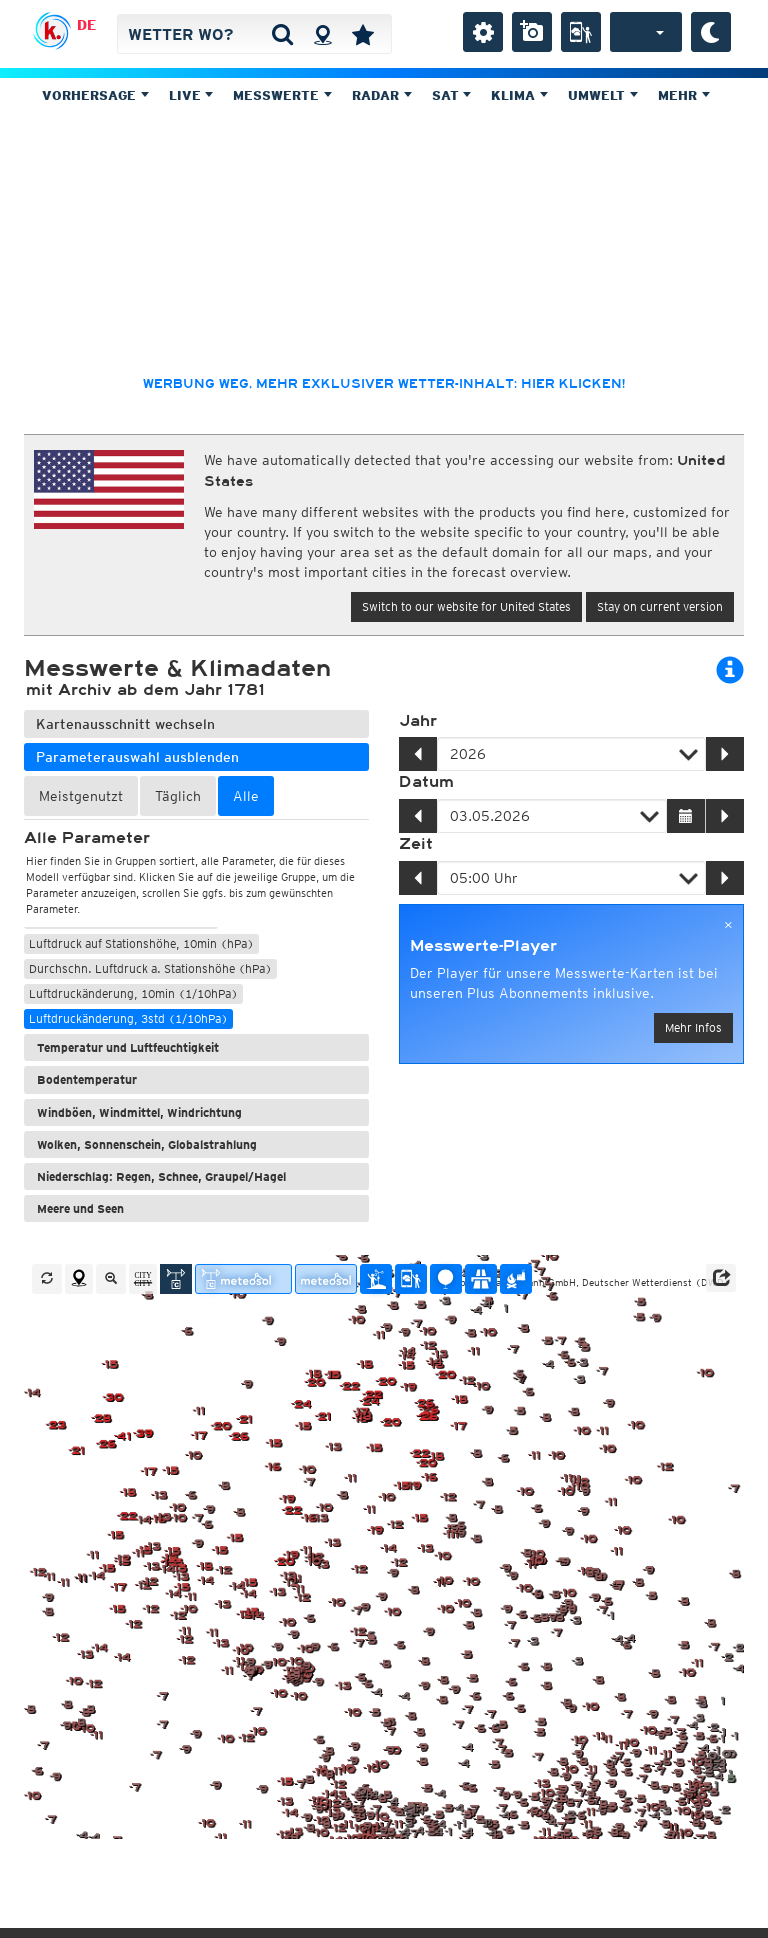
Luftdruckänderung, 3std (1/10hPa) (128, 1018)
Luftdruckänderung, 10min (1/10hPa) (133, 993)
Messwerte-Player (483, 946)
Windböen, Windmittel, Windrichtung (139, 1112)
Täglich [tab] (178, 796)
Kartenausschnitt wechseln (125, 724)
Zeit (416, 844)
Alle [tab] (246, 796)
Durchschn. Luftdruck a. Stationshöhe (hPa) (150, 968)
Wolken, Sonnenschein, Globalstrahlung (147, 1144)
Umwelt (603, 95)
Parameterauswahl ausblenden (137, 757)
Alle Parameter (87, 838)
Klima (519, 95)
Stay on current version (660, 606)
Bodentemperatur (87, 1079)
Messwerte (282, 95)
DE (86, 25)
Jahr (418, 721)
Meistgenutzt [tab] (81, 796)
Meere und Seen (80, 1208)
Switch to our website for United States (466, 606)
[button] (721, 1278)
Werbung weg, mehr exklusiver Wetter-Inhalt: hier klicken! (384, 384)
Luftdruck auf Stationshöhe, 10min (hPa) (141, 943)
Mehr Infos (693, 1027)
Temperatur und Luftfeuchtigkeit (128, 1047)
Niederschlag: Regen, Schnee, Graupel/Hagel (161, 1176)
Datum (426, 782)
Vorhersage (95, 95)
